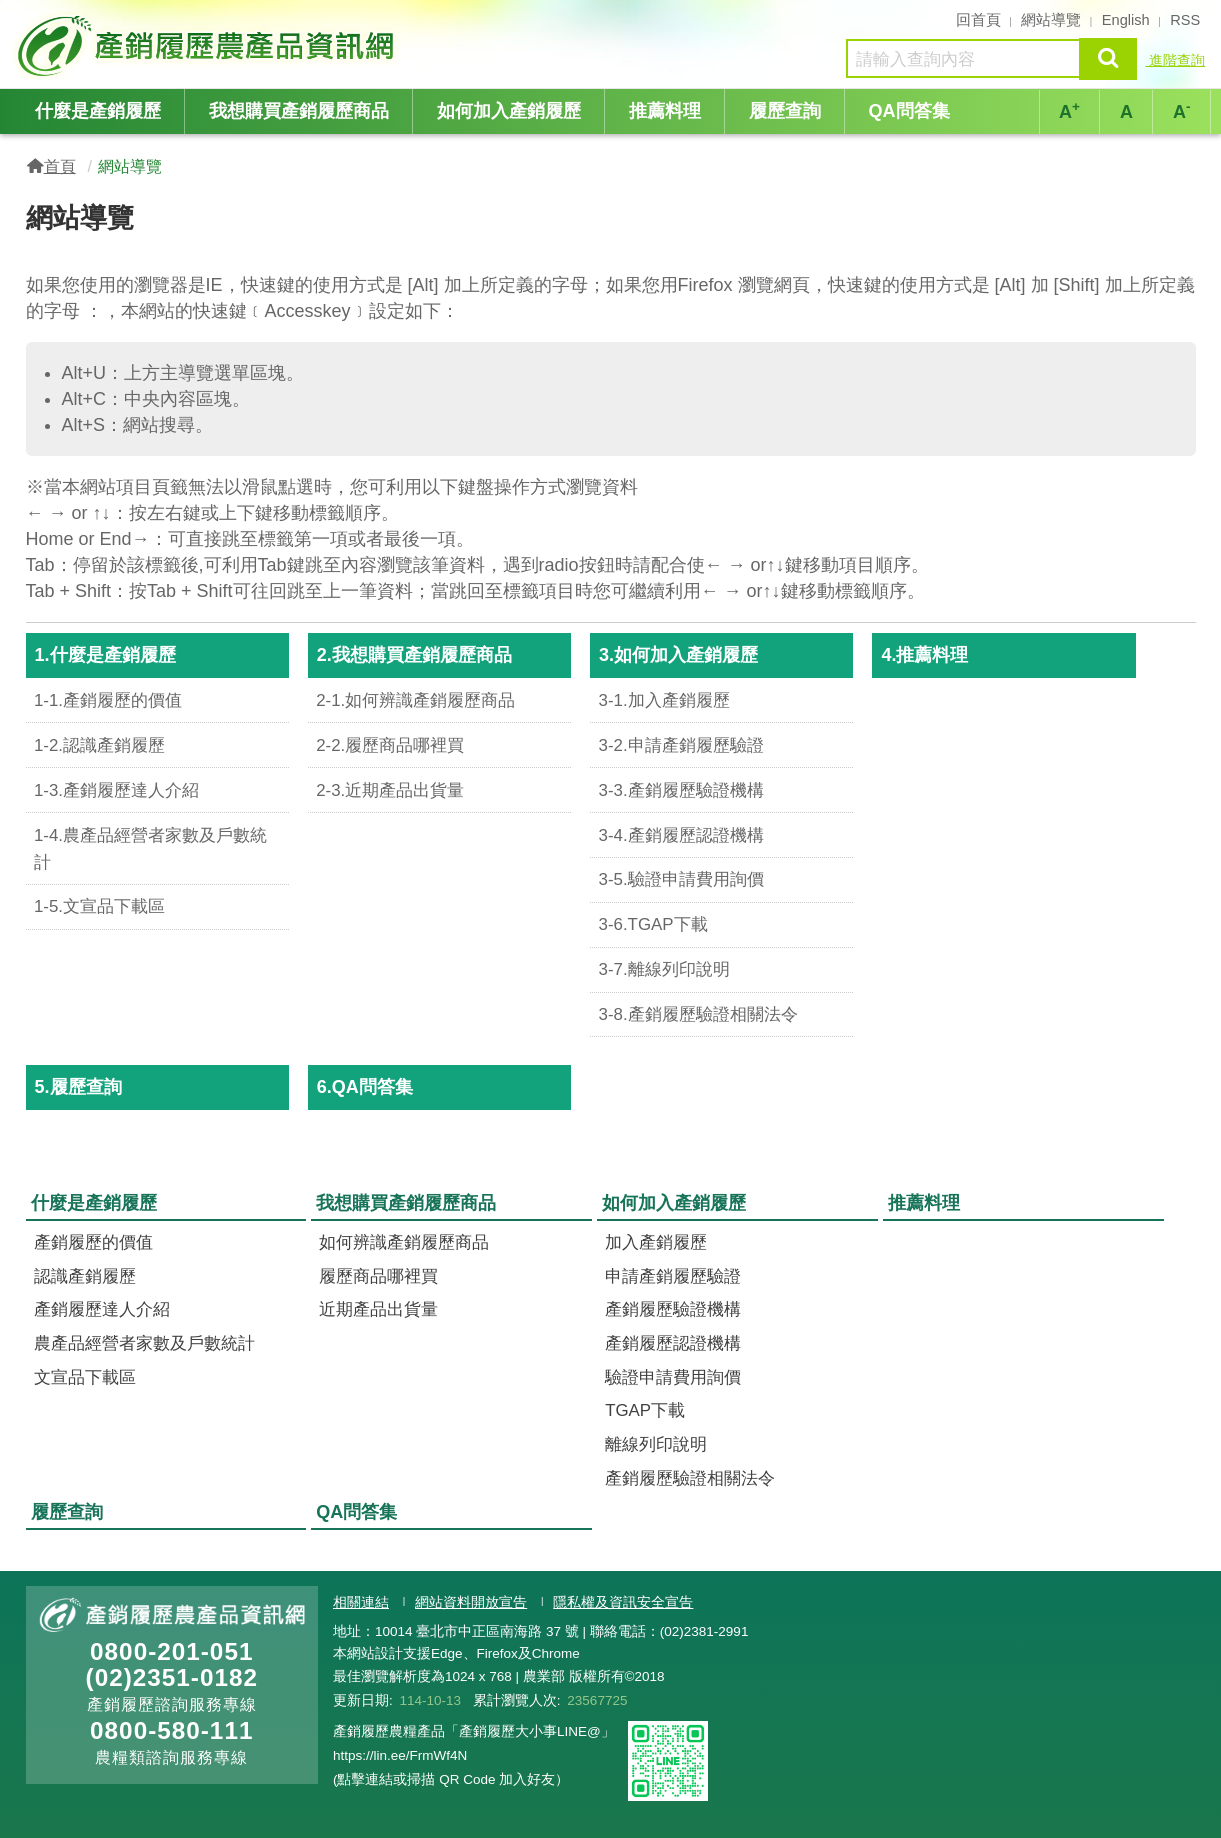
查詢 (1108, 58)
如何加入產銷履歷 (509, 111)
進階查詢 (1175, 60)
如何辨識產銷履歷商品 (404, 1242)
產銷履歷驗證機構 (673, 1309)
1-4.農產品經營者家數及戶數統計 (150, 849)
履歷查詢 (785, 111)
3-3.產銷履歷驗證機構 (681, 790)
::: (19, 18)
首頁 (60, 166)
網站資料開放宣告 (471, 1602)
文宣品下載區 (85, 1377)
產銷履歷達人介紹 (102, 1309)
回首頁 (978, 20)
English (1126, 20)
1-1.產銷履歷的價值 (108, 700)
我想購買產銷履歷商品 (299, 111)
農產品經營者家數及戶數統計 (144, 1343)
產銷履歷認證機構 (673, 1343)
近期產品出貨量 (378, 1309)
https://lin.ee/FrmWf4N (400, 1755)
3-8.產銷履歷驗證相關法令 (698, 1014)
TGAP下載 (645, 1410)
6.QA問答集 (365, 1087)
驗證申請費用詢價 (673, 1377)
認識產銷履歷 (85, 1276)
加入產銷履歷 (656, 1242)
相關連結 (361, 1602)
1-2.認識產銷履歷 (99, 745)
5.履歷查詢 (78, 1087)
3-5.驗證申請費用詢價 (681, 879)
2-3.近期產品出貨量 (390, 790)
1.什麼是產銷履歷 (105, 655)
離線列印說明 (656, 1444)
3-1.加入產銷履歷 (664, 700)
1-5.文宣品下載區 (99, 906)
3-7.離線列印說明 (664, 969)
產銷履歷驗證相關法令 (690, 1478)
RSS (1185, 20)
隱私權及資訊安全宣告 (623, 1602)
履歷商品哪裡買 (378, 1276)
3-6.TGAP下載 (653, 924)
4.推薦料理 (924, 655)
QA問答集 (909, 111)
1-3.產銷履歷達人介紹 (116, 790)
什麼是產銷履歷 (98, 111)
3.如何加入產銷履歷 (678, 655)
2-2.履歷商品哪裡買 (390, 745)
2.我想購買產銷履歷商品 (414, 655)
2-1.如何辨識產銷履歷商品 (415, 700)
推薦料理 (665, 111)
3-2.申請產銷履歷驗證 (681, 745)
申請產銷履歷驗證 (673, 1276)
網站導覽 (1051, 20)
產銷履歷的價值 (93, 1242)
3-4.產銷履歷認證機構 (681, 835)
